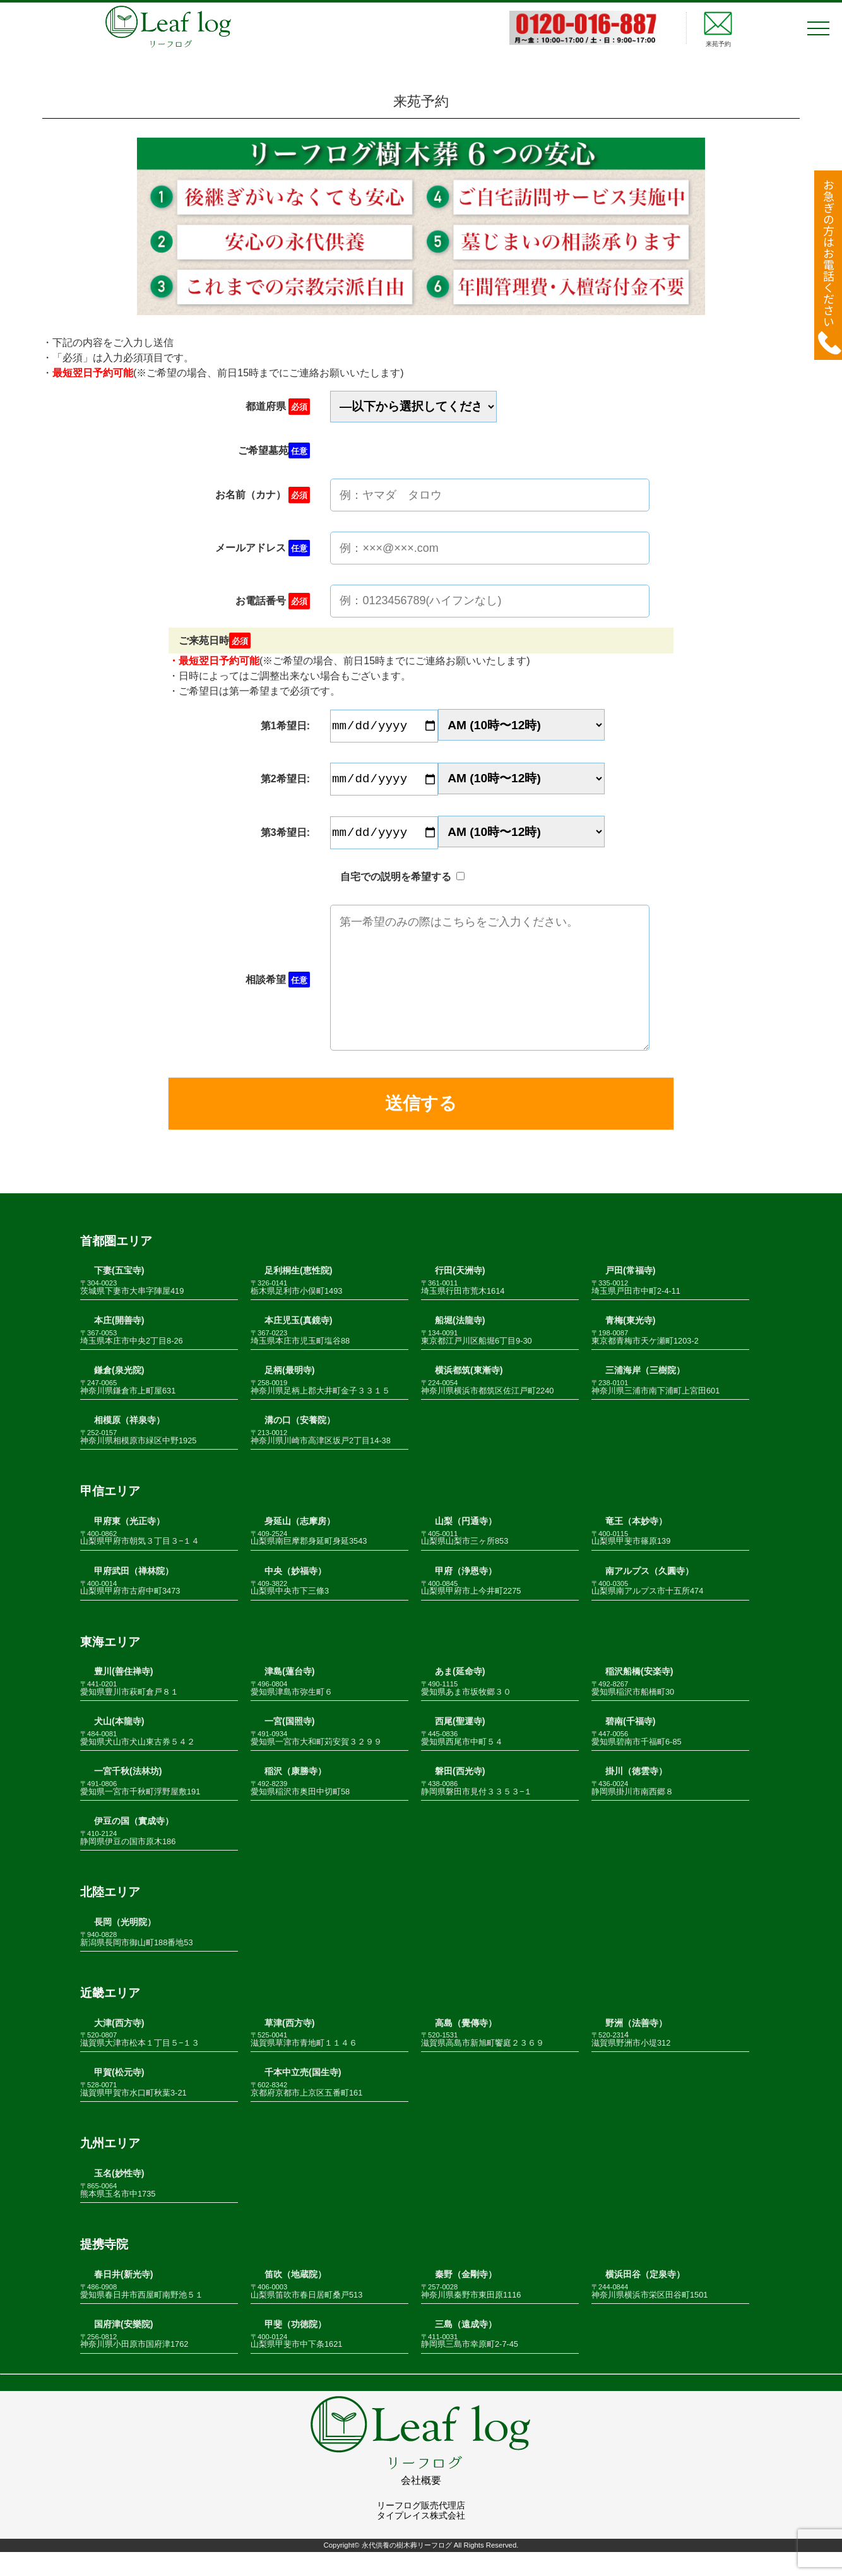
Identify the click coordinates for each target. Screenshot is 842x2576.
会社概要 (421, 2504)
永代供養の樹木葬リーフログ (407, 2569)
